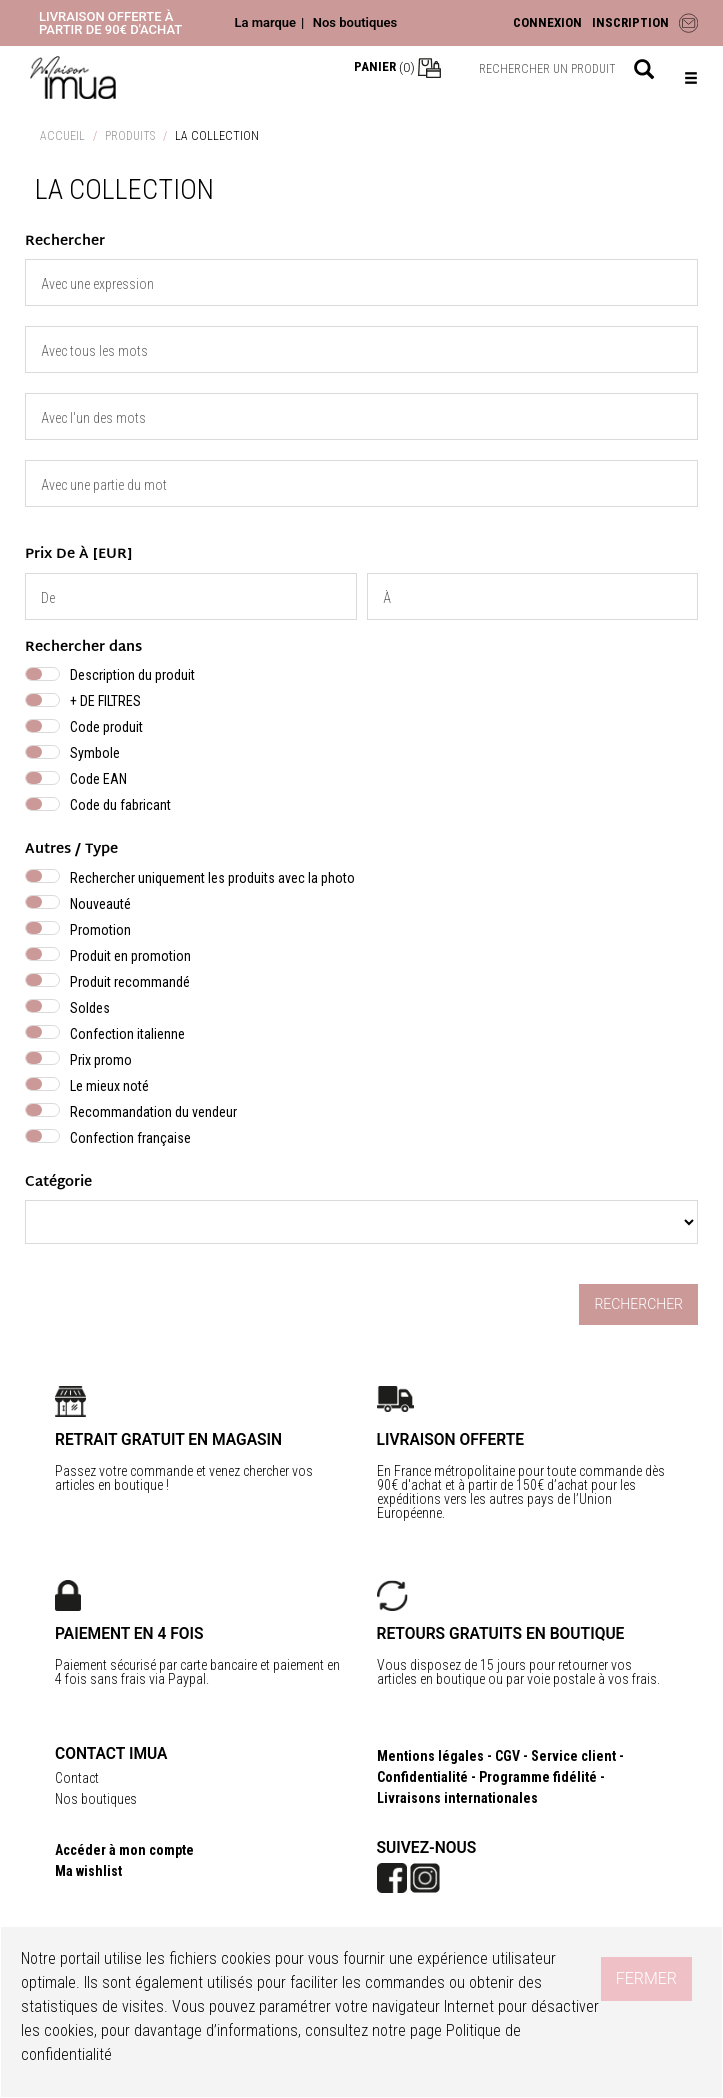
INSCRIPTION (630, 22)
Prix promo (101, 1060)
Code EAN (98, 779)
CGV (507, 1756)
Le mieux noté (109, 1086)
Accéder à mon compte (124, 1850)
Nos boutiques (355, 22)
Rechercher (638, 1304)
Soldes (90, 1008)
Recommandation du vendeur (153, 1112)
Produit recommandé (130, 982)
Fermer (646, 1978)
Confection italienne (127, 1034)
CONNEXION (547, 22)
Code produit (106, 727)
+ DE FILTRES (105, 701)
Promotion (100, 930)
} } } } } (361, 1222)
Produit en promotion (130, 956)
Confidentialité (422, 1777)
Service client (573, 1756)
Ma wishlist (88, 1871)
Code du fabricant (120, 805)
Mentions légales (430, 1756)
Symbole (95, 753)
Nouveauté (100, 904)
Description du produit (132, 675)
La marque (265, 22)
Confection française (130, 1138)
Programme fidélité (538, 1777)
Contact (77, 1778)
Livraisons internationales (457, 1798)
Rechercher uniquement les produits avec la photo (212, 878)
